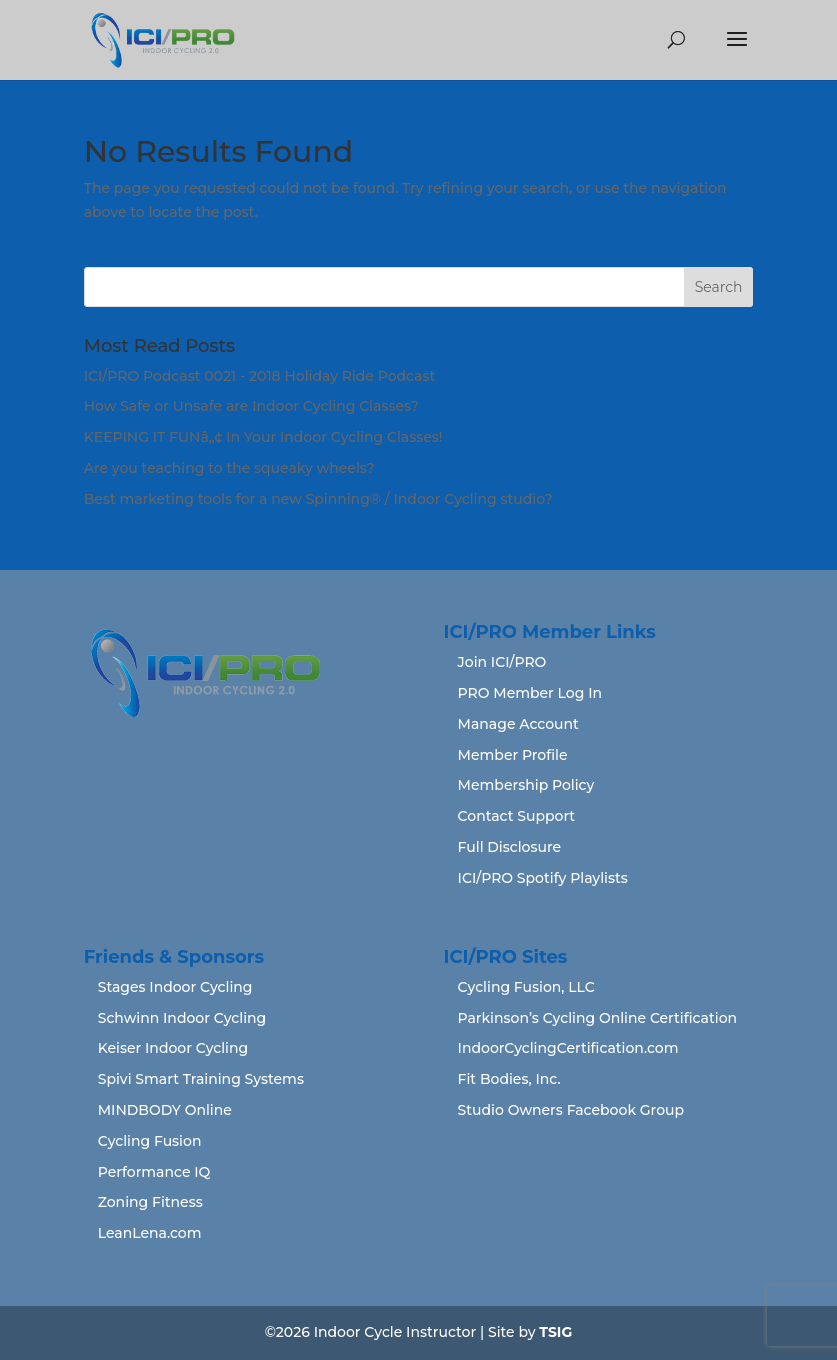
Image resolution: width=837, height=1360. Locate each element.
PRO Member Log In (530, 693)
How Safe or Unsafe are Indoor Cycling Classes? (251, 406)
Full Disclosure (510, 847)
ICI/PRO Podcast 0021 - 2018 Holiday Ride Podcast (260, 376)
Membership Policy (526, 785)
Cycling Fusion (150, 1141)
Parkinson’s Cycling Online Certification (597, 1018)
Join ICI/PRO (502, 662)
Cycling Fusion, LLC (526, 987)
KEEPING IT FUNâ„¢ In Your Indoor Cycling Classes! (263, 437)
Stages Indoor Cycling (175, 987)
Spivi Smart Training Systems (201, 1079)
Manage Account (518, 724)
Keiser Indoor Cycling (173, 1048)
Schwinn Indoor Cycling (182, 1018)
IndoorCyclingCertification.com (568, 1048)
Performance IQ (154, 1172)
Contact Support (517, 816)
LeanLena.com (150, 1233)
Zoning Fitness (150, 1202)
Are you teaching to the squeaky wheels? (229, 468)
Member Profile (513, 755)
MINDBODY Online (165, 1110)
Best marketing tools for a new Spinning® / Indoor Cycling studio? (318, 499)
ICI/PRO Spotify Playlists (543, 878)
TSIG (555, 1332)
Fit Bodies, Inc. (509, 1079)
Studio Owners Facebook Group (571, 1110)
